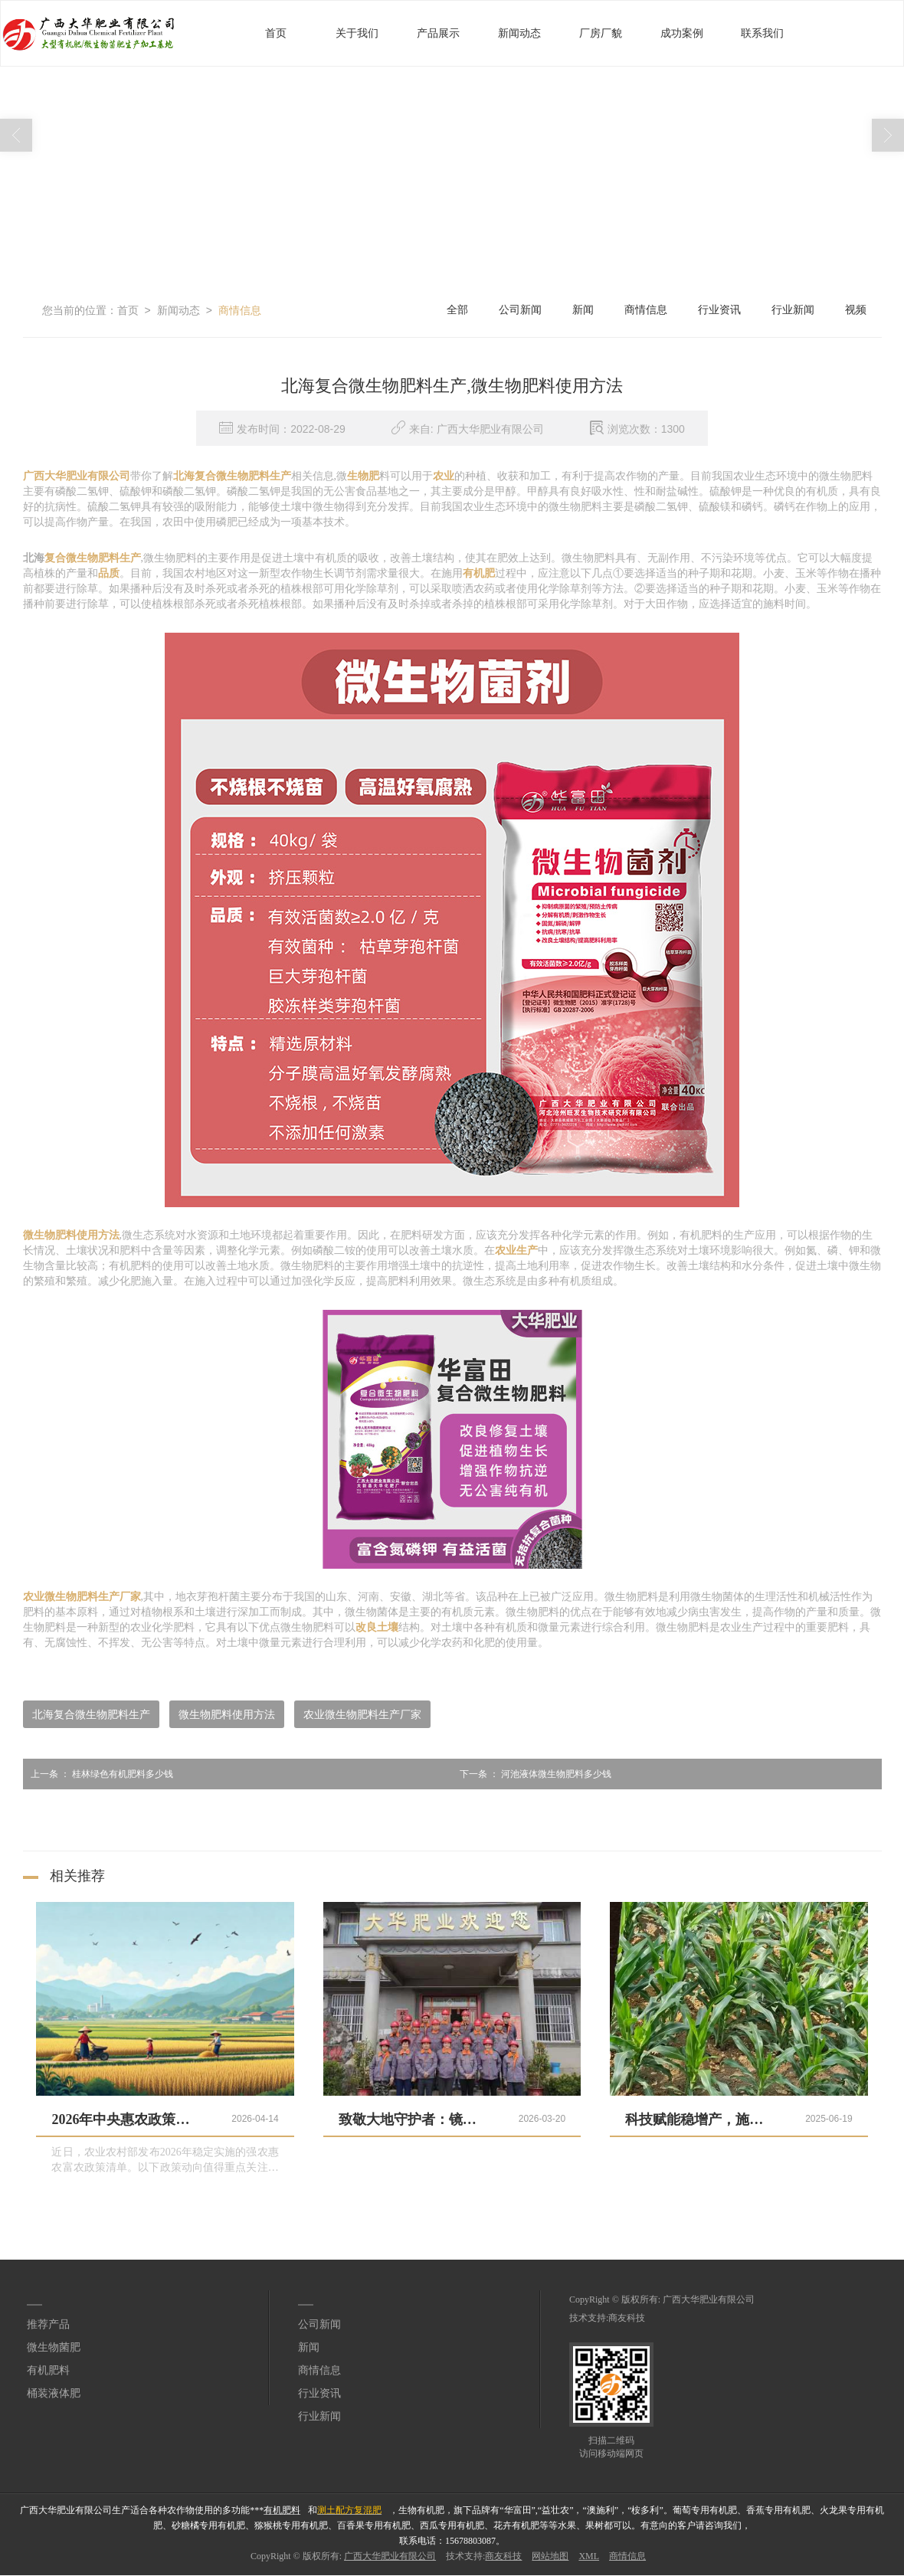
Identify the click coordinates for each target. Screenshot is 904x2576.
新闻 (583, 310)
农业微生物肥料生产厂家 (362, 1714)
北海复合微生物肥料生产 (91, 1714)
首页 (276, 33)
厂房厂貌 (600, 33)
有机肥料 (48, 2370)
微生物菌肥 (53, 2347)
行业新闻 (792, 310)
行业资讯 (719, 310)
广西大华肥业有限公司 (709, 2299)
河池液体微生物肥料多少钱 (531, 1774)
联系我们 (762, 33)
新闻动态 (519, 33)
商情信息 (239, 310)
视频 (855, 310)
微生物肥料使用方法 (227, 1714)
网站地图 (550, 2556)
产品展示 (438, 33)
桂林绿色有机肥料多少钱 (98, 1774)
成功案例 (681, 33)
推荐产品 (48, 2324)
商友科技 (626, 2318)
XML (588, 2556)
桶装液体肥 (53, 2393)
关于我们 (357, 33)
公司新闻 (520, 310)
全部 (457, 310)
